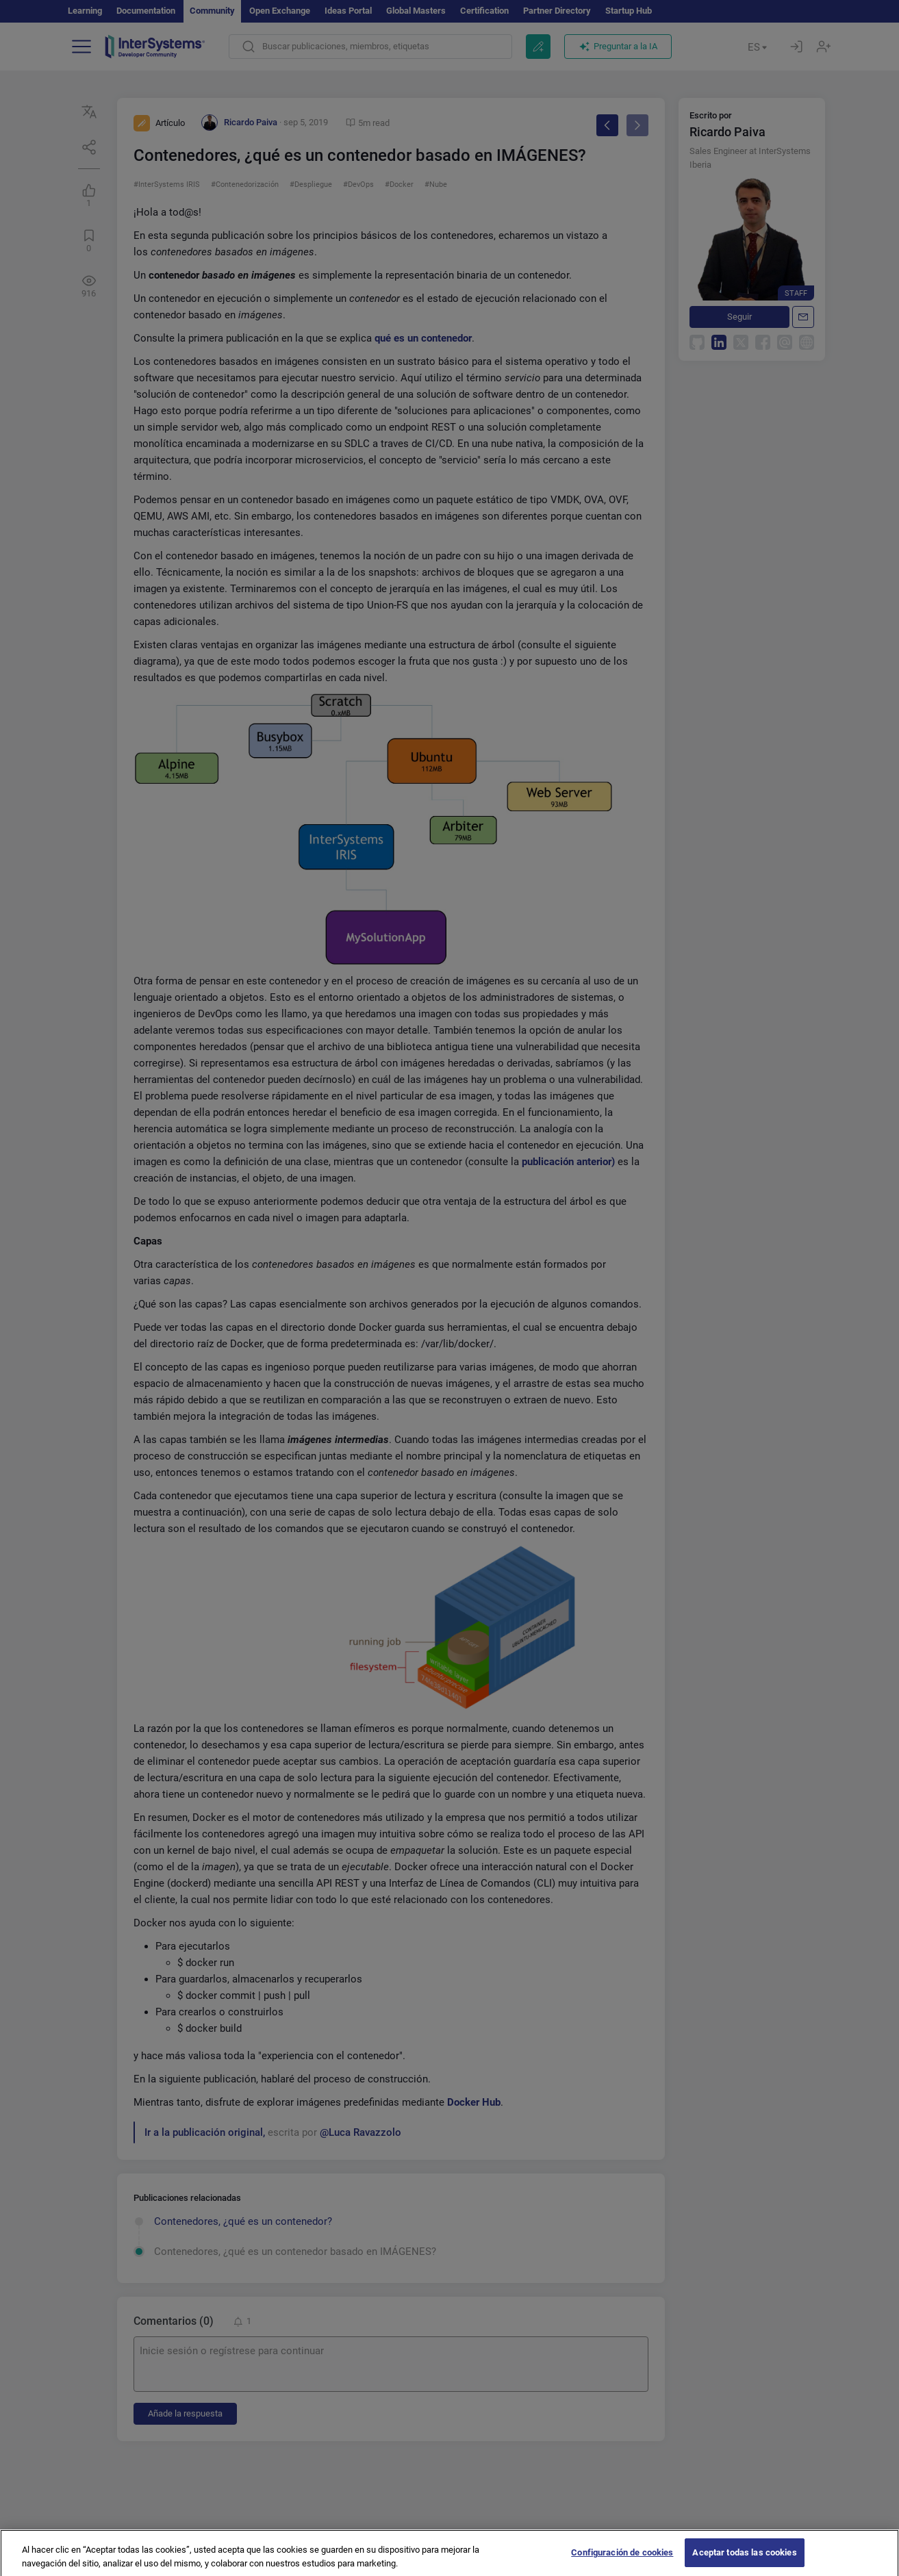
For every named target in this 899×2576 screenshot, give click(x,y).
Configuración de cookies (622, 2559)
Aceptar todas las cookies (744, 2559)
